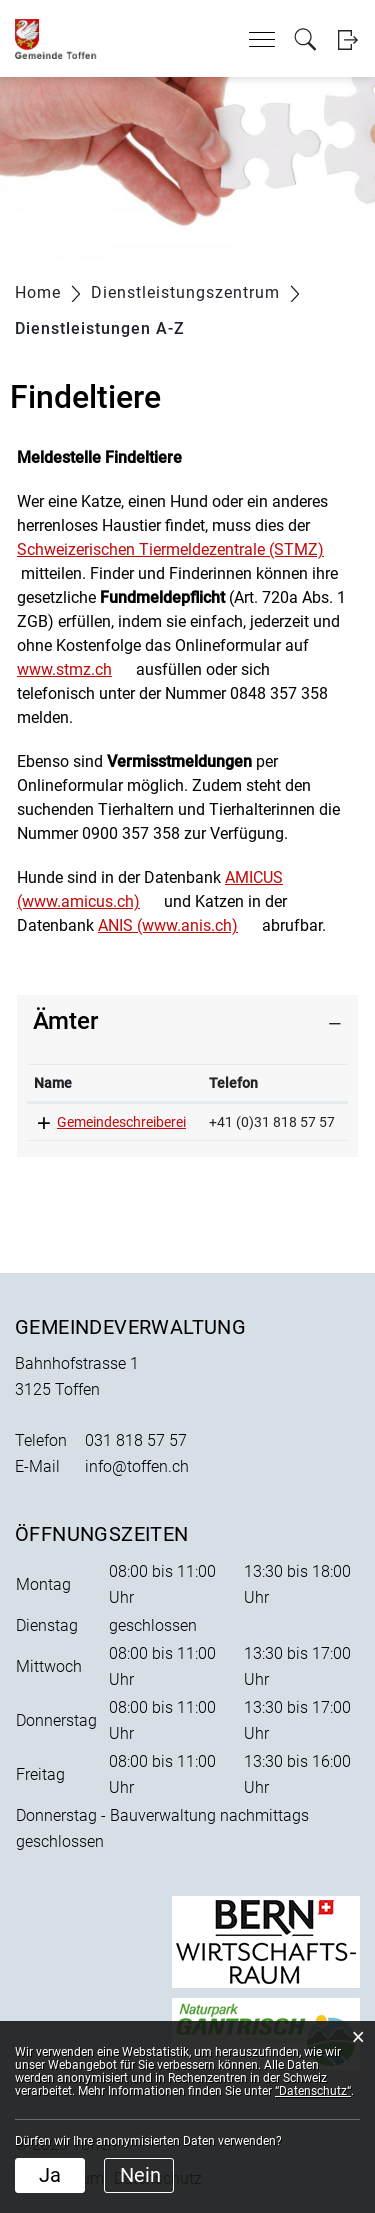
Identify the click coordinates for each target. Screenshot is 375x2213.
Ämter (65, 1021)
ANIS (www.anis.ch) (168, 925)
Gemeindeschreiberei (121, 1122)
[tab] (187, 1021)
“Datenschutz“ (313, 2091)
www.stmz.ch (64, 669)
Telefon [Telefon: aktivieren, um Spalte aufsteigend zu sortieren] (233, 1083)
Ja (50, 2175)
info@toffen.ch (137, 1466)
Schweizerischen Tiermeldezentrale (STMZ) (170, 549)
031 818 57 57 (136, 1440)
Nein (140, 2175)
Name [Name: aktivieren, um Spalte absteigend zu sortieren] (53, 1083)
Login (347, 39)
